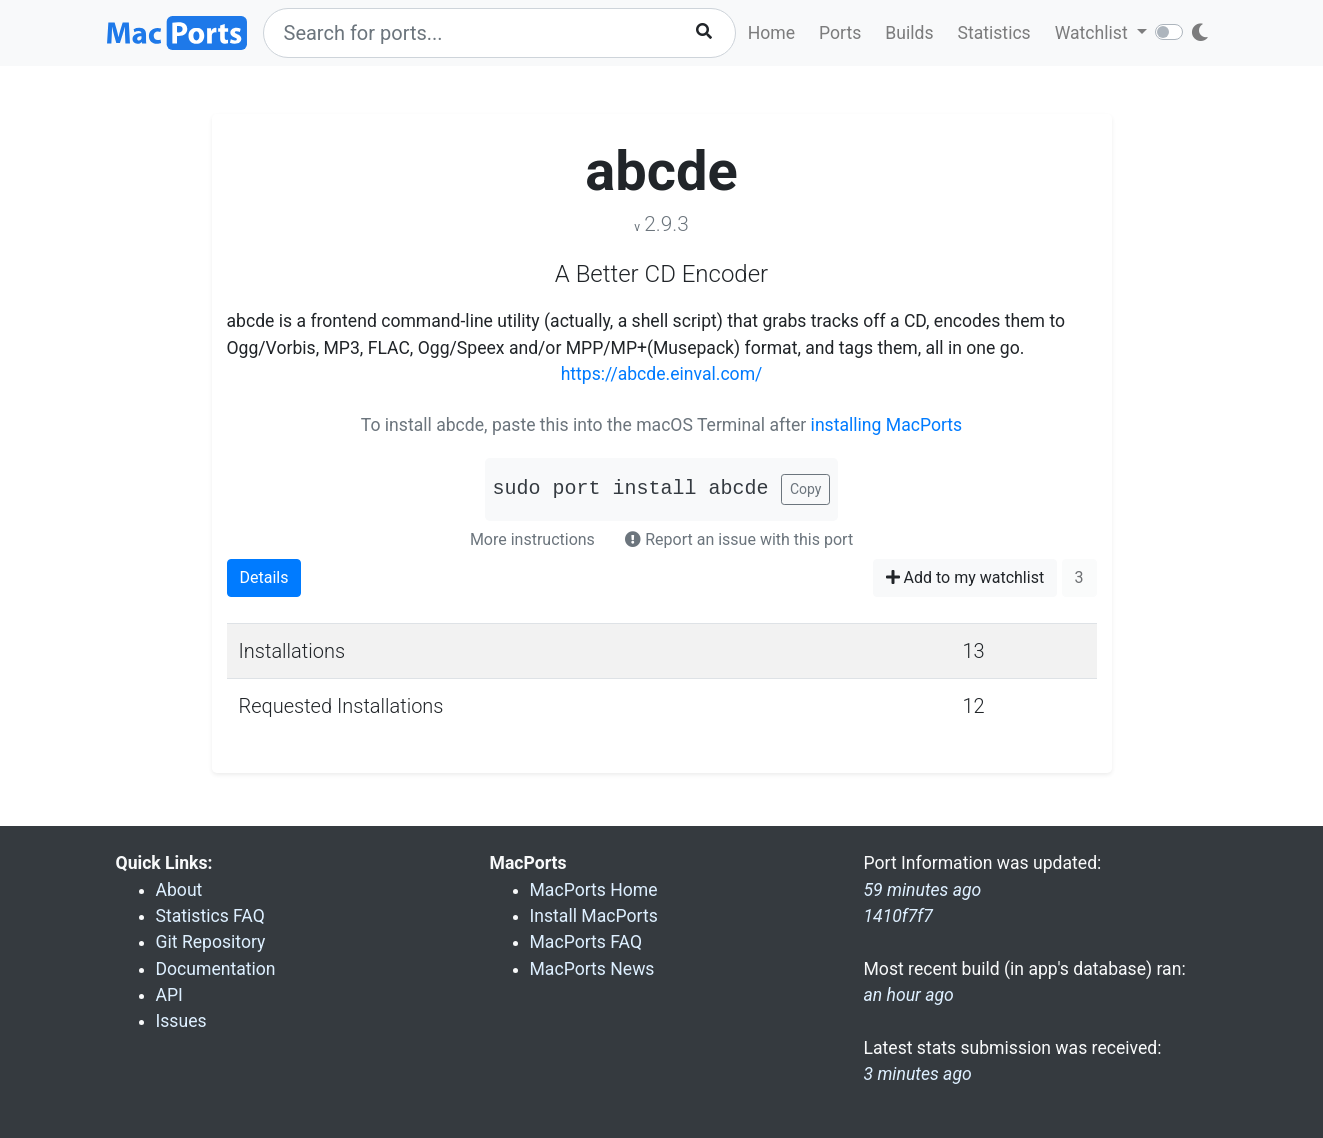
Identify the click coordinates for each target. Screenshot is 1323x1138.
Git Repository (211, 942)
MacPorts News (592, 969)
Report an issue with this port (739, 539)
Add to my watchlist (965, 577)
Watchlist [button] (1093, 33)
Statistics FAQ (210, 916)
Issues (181, 1021)
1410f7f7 (898, 916)
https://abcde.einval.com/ (662, 374)
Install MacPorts (594, 916)
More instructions (532, 539)
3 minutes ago (918, 1074)
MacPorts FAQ (586, 942)
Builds (909, 33)
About (179, 890)
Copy (806, 489)
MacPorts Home (594, 890)
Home (771, 33)
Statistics (993, 33)
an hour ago (909, 995)
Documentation (216, 969)
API (169, 995)
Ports (840, 33)
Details (264, 577)
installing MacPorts (887, 425)
